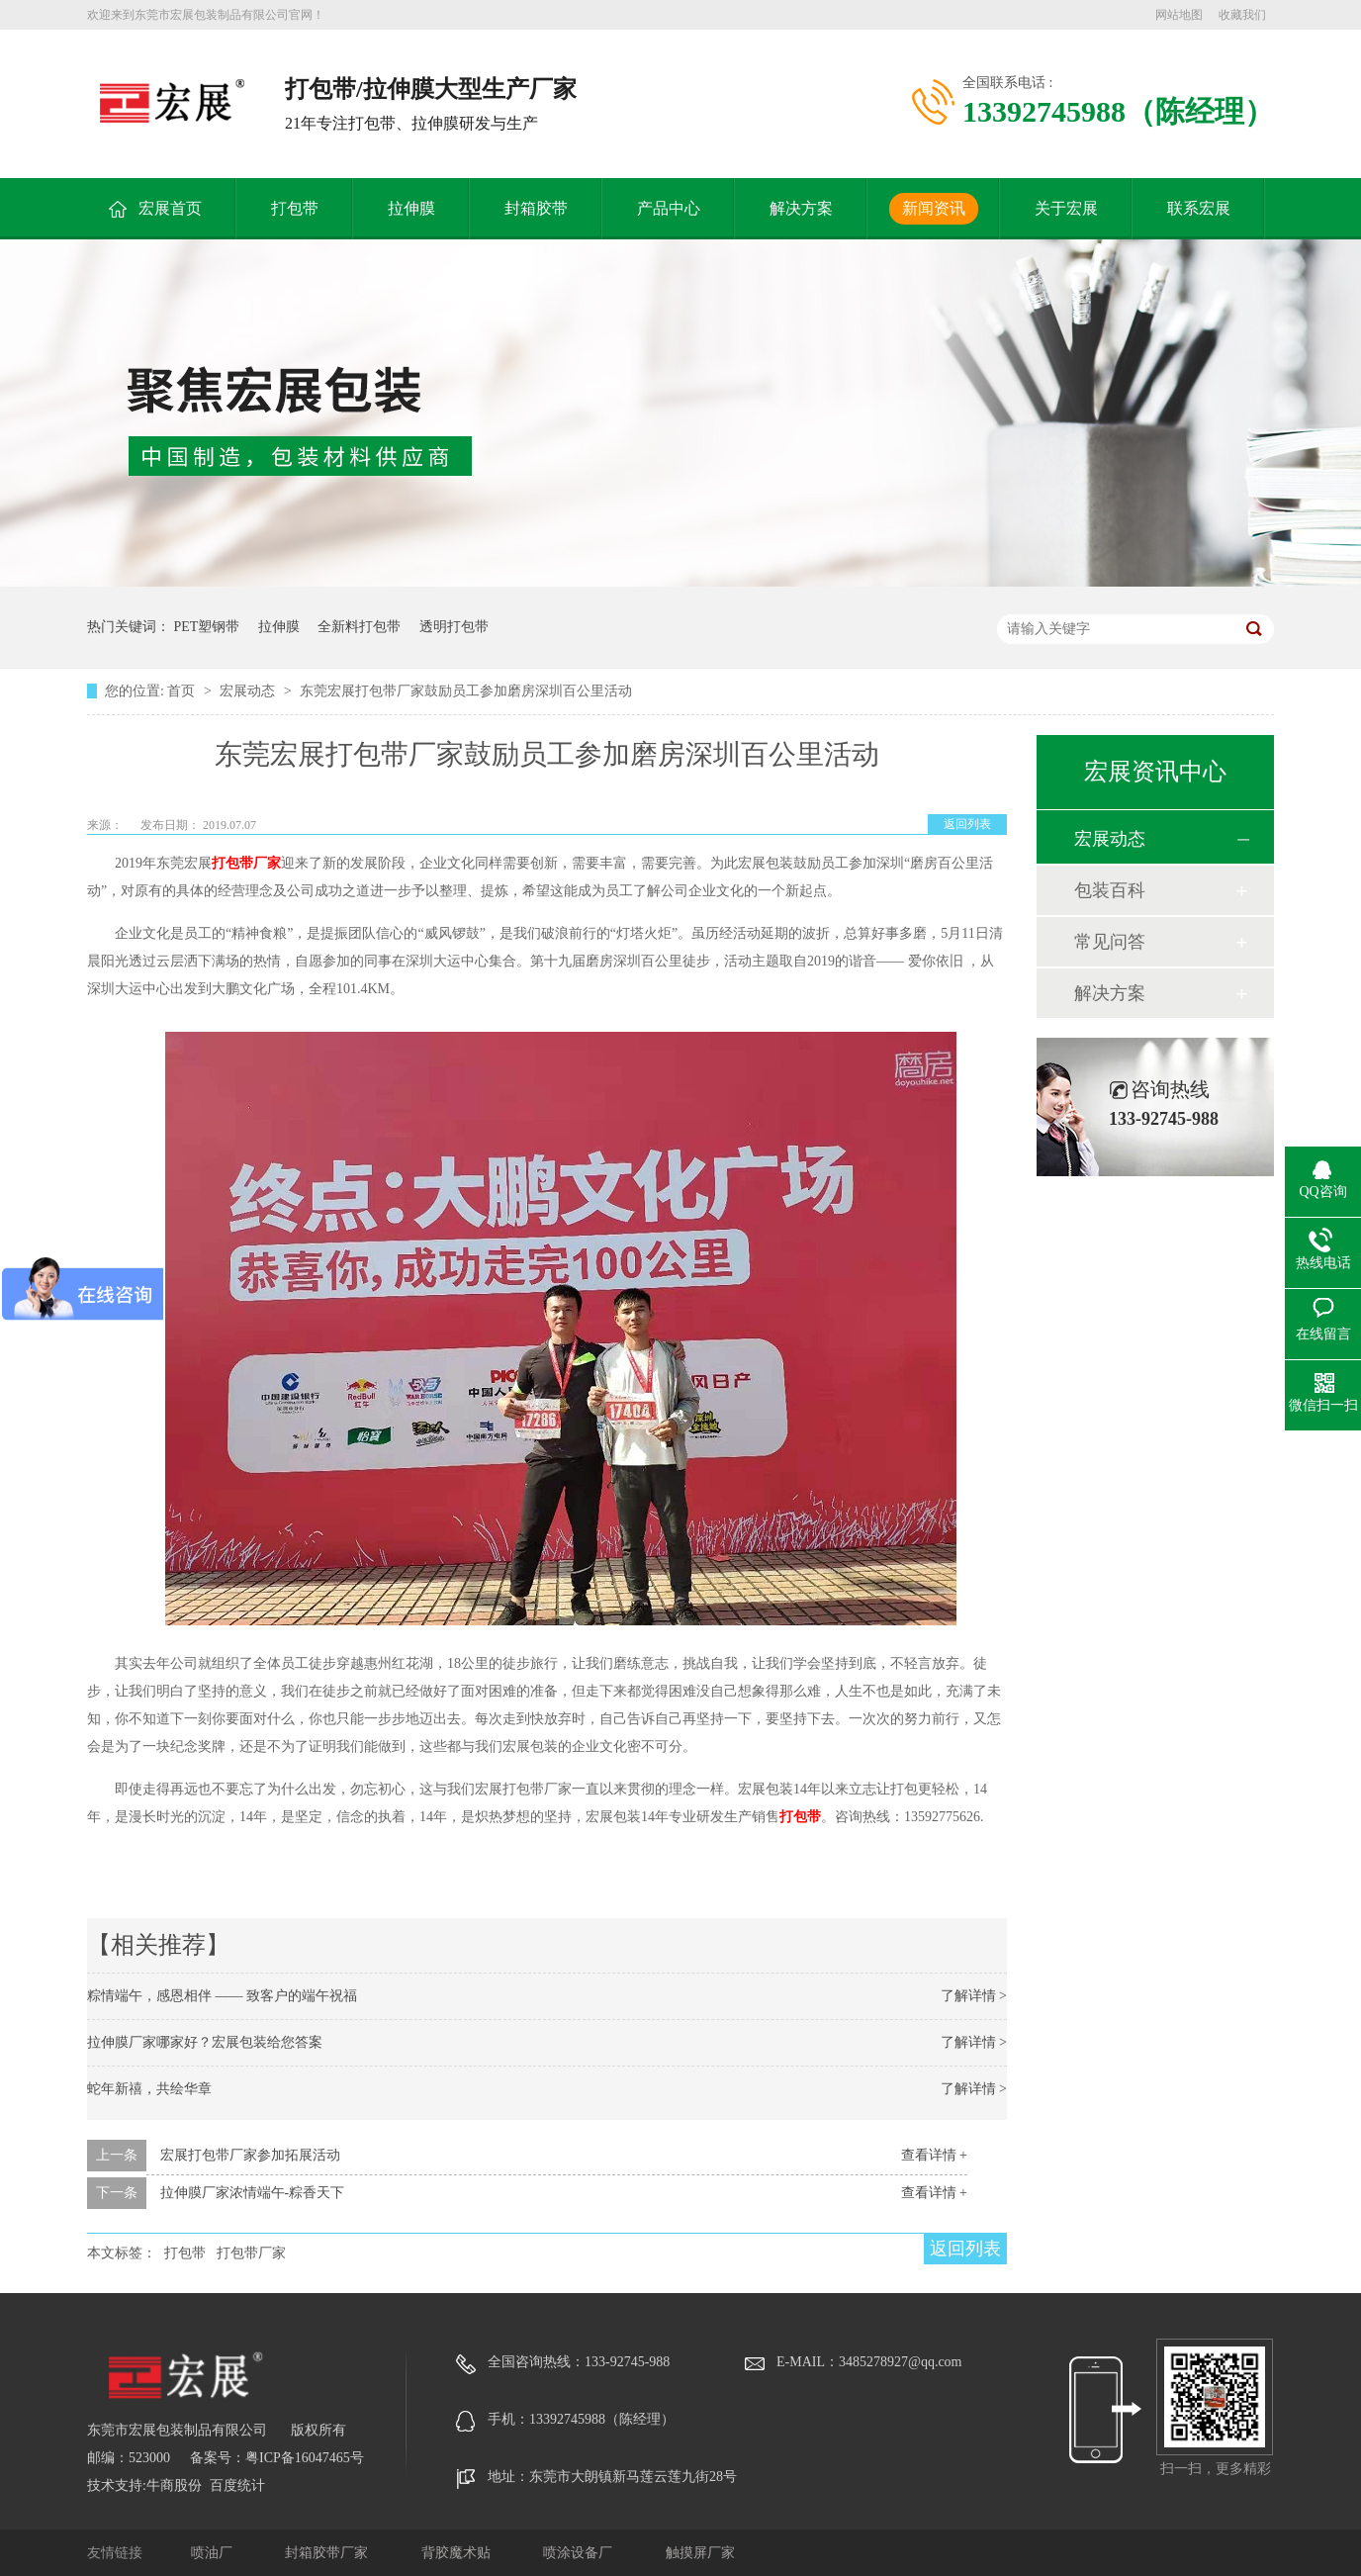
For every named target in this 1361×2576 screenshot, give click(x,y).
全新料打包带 (359, 626)
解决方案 (801, 208)
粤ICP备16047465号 (304, 2457)
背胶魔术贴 (458, 2552)
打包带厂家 (246, 863)
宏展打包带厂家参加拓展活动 (250, 2155)
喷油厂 (213, 2552)
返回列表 (967, 824)
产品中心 (668, 208)
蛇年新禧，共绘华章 (149, 2088)
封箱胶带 (536, 208)
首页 (183, 691)
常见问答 (1109, 942)
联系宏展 (1198, 208)
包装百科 (1109, 890)
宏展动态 (249, 691)
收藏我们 (1242, 15)
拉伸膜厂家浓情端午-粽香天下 (252, 2192)
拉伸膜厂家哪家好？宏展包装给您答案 (204, 2042)
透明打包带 (454, 626)
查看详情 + (934, 2155)
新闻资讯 (933, 208)
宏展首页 (170, 208)
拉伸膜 (411, 208)
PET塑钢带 (207, 626)
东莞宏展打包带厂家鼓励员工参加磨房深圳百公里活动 (466, 691)
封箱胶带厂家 (328, 2552)
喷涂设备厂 (579, 2552)
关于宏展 (1066, 208)
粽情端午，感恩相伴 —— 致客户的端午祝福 (222, 1995)
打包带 (294, 208)
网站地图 (1179, 15)
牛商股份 (174, 2485)
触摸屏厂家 (700, 2552)
